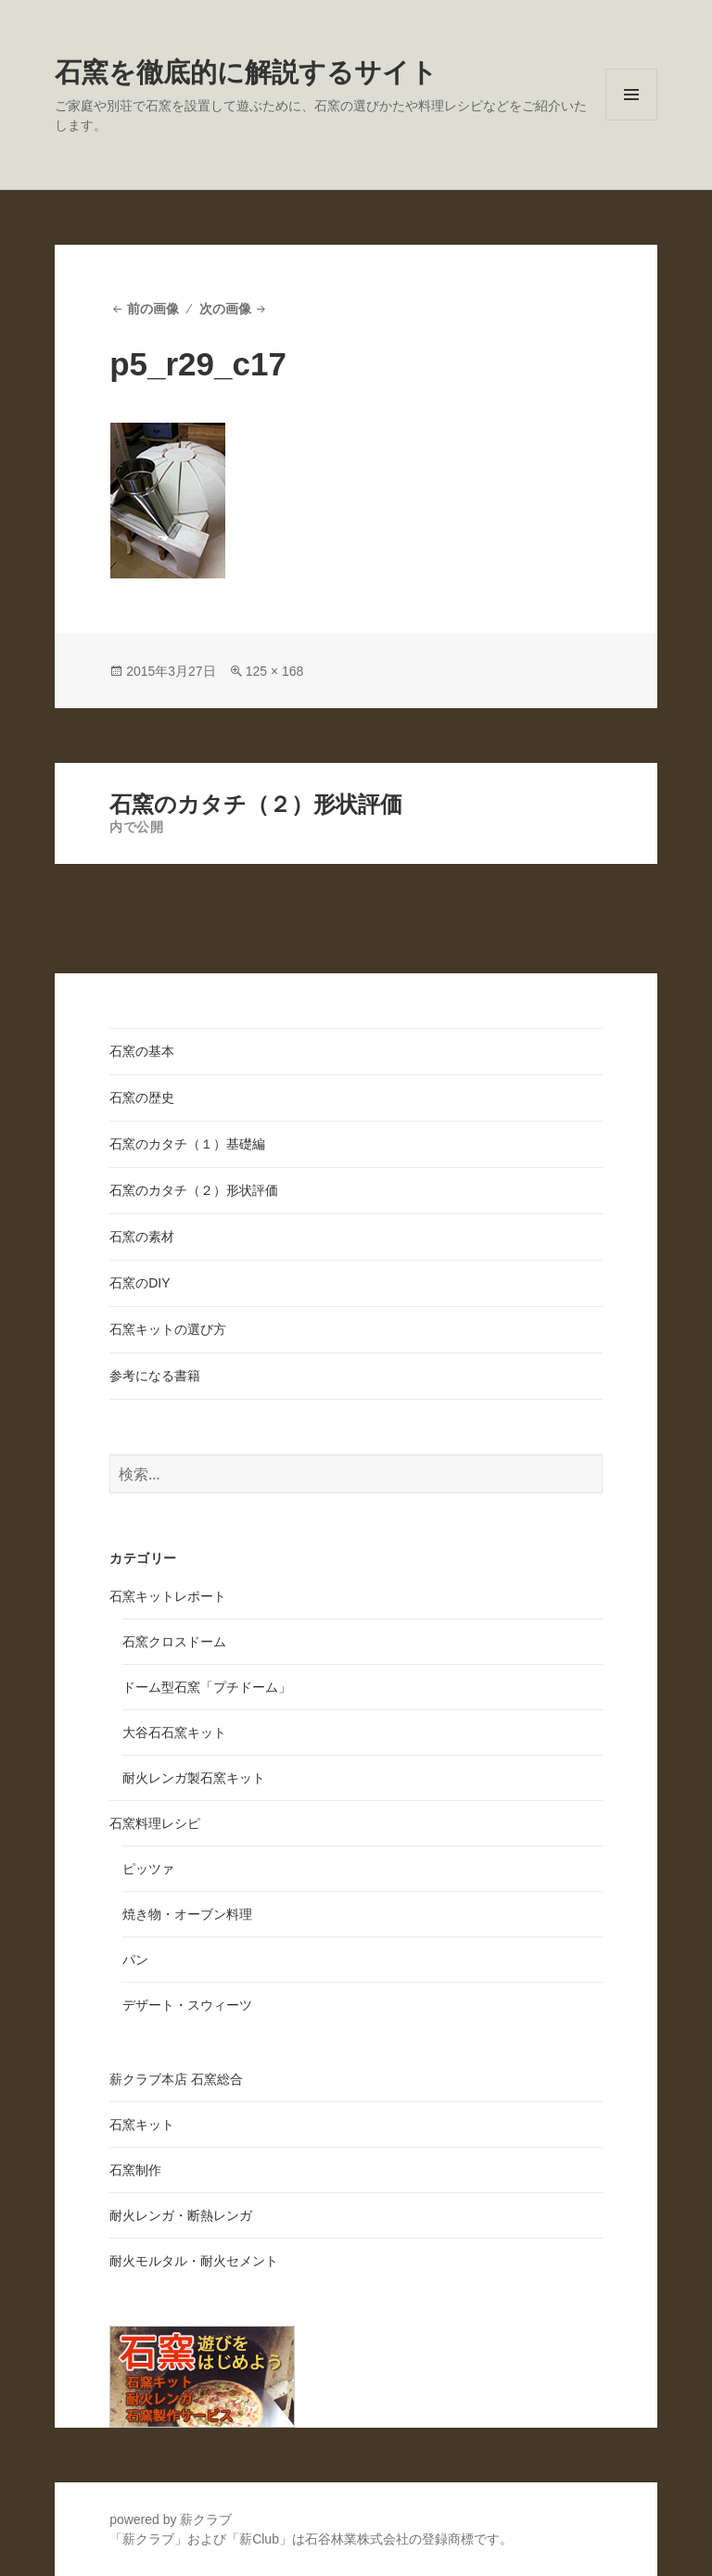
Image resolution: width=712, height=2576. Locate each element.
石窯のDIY (139, 1282)
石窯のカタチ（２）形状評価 (193, 1190)
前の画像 (153, 308)
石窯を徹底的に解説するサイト (246, 72)
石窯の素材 (141, 1236)
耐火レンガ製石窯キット (193, 1777)
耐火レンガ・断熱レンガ (180, 2215)
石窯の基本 (141, 1051)
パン (135, 1959)
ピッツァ (148, 1868)
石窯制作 (135, 2170)
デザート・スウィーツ (187, 2005)
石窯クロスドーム (174, 1641)
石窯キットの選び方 (167, 1329)
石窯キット (141, 2124)
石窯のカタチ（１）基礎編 (187, 1143)
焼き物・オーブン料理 (187, 1914)
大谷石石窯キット (174, 1732)
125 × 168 (275, 671)
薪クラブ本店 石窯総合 (176, 2079)
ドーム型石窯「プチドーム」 (206, 1687)
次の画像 (225, 308)
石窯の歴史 (141, 1097)
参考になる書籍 (154, 1375)
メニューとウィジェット (631, 120)
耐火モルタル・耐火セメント (193, 2260)
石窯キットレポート (167, 1596)
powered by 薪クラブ (170, 2519)
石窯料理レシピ (154, 1823)
